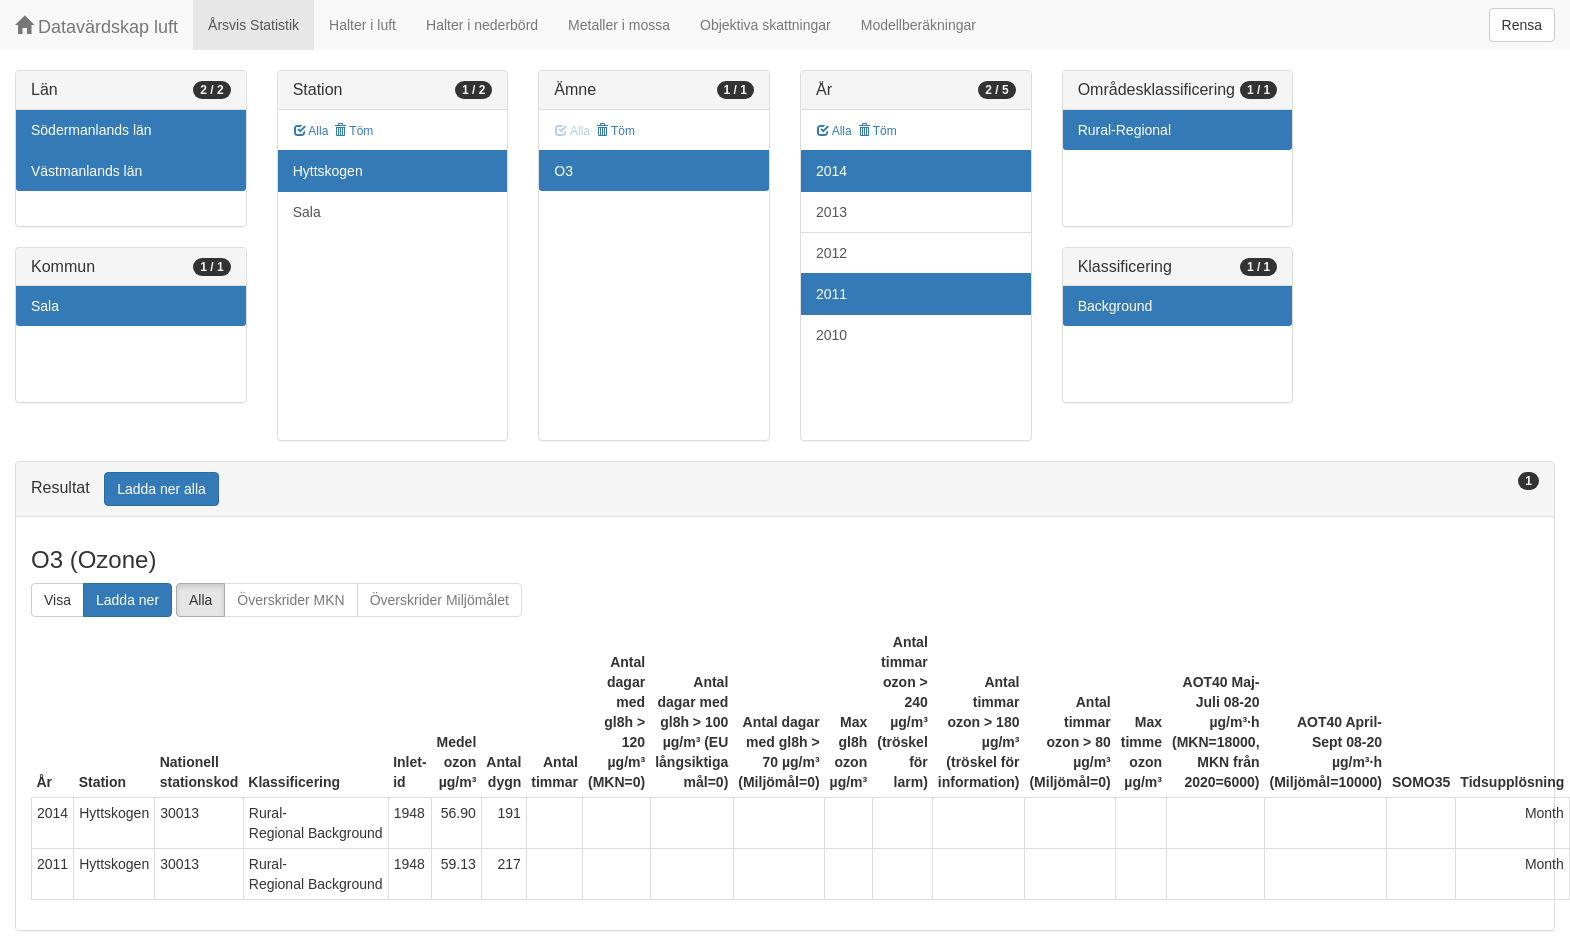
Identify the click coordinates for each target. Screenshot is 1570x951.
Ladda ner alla (161, 489)
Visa (57, 600)
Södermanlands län (91, 130)
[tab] (785, 489)
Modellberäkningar (918, 25)
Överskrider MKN (290, 600)
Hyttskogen (328, 171)
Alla (311, 131)
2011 (831, 294)
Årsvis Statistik (253, 25)
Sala (45, 306)
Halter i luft (362, 25)
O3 (563, 171)
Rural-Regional (1124, 130)
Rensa (1522, 25)
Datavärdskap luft (96, 26)
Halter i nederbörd (482, 25)
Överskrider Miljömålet (439, 600)
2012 (831, 253)
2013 (831, 212)
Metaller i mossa (619, 25)
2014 (831, 171)
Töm (353, 131)
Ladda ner (127, 600)
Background (1115, 306)
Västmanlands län (86, 171)
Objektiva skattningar (765, 25)
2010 (831, 335)
